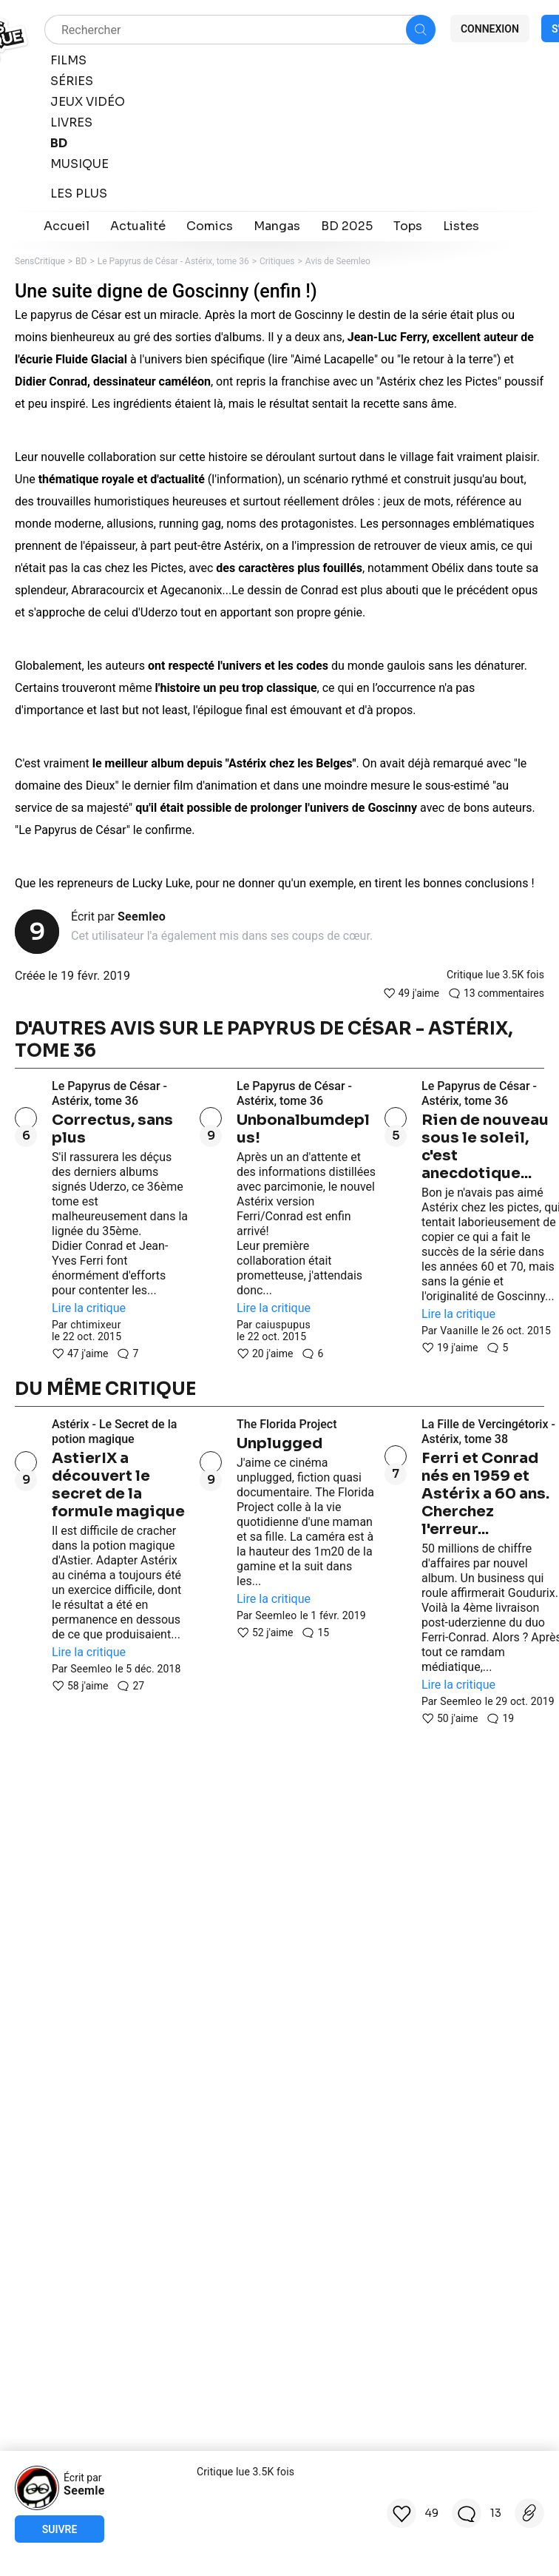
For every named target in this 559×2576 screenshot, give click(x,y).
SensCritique (40, 261)
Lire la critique (89, 1308)
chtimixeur (95, 1325)
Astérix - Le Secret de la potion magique (114, 1431)
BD (81, 261)
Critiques (277, 261)
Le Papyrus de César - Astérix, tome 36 (173, 261)
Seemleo (142, 916)
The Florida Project (287, 1424)
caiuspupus (283, 1325)
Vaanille (459, 1330)
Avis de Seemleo (337, 261)
